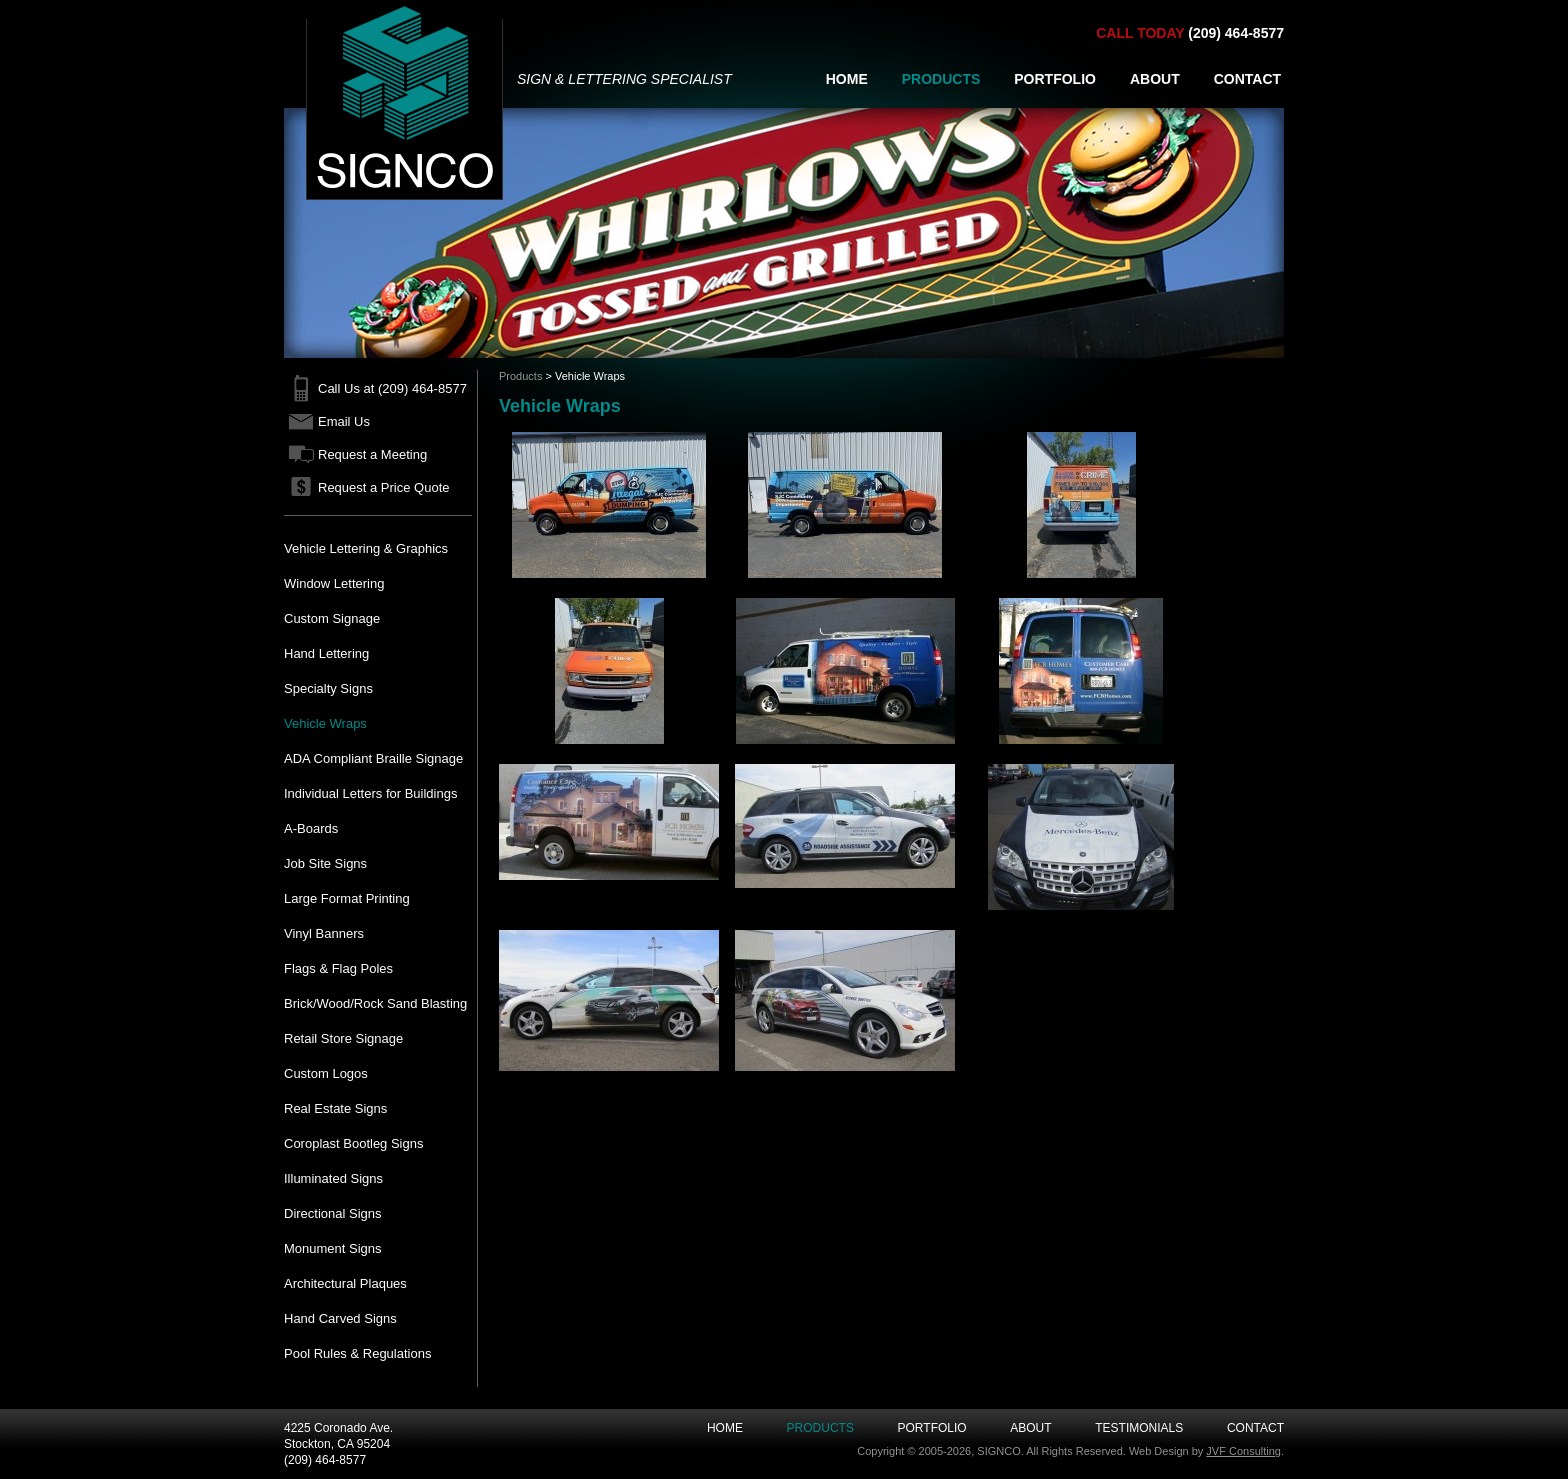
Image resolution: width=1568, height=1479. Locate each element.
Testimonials (1139, 1428)
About (1030, 1428)
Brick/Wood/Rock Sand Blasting (375, 1003)
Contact (1255, 1428)
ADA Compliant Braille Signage (373, 758)
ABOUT (1155, 79)
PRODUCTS (941, 79)
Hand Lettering (326, 653)
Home (725, 1428)
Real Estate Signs (335, 1108)
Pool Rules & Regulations (357, 1353)
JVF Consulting (1243, 1451)
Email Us (344, 421)
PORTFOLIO (1055, 79)
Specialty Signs (328, 688)
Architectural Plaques (345, 1283)
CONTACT (1247, 79)
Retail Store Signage (343, 1038)
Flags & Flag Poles (338, 968)
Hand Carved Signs (340, 1318)
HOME (847, 79)
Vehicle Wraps (325, 723)
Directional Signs (333, 1213)
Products (520, 376)
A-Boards (311, 828)
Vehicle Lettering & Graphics (366, 548)
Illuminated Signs (333, 1178)
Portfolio (932, 1428)
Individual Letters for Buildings (370, 793)
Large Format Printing (347, 898)
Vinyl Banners (324, 933)
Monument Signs (333, 1248)
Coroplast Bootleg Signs (353, 1143)
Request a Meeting (372, 454)
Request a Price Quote (384, 487)
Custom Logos (326, 1073)
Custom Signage (332, 618)
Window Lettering (334, 583)
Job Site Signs (325, 863)
